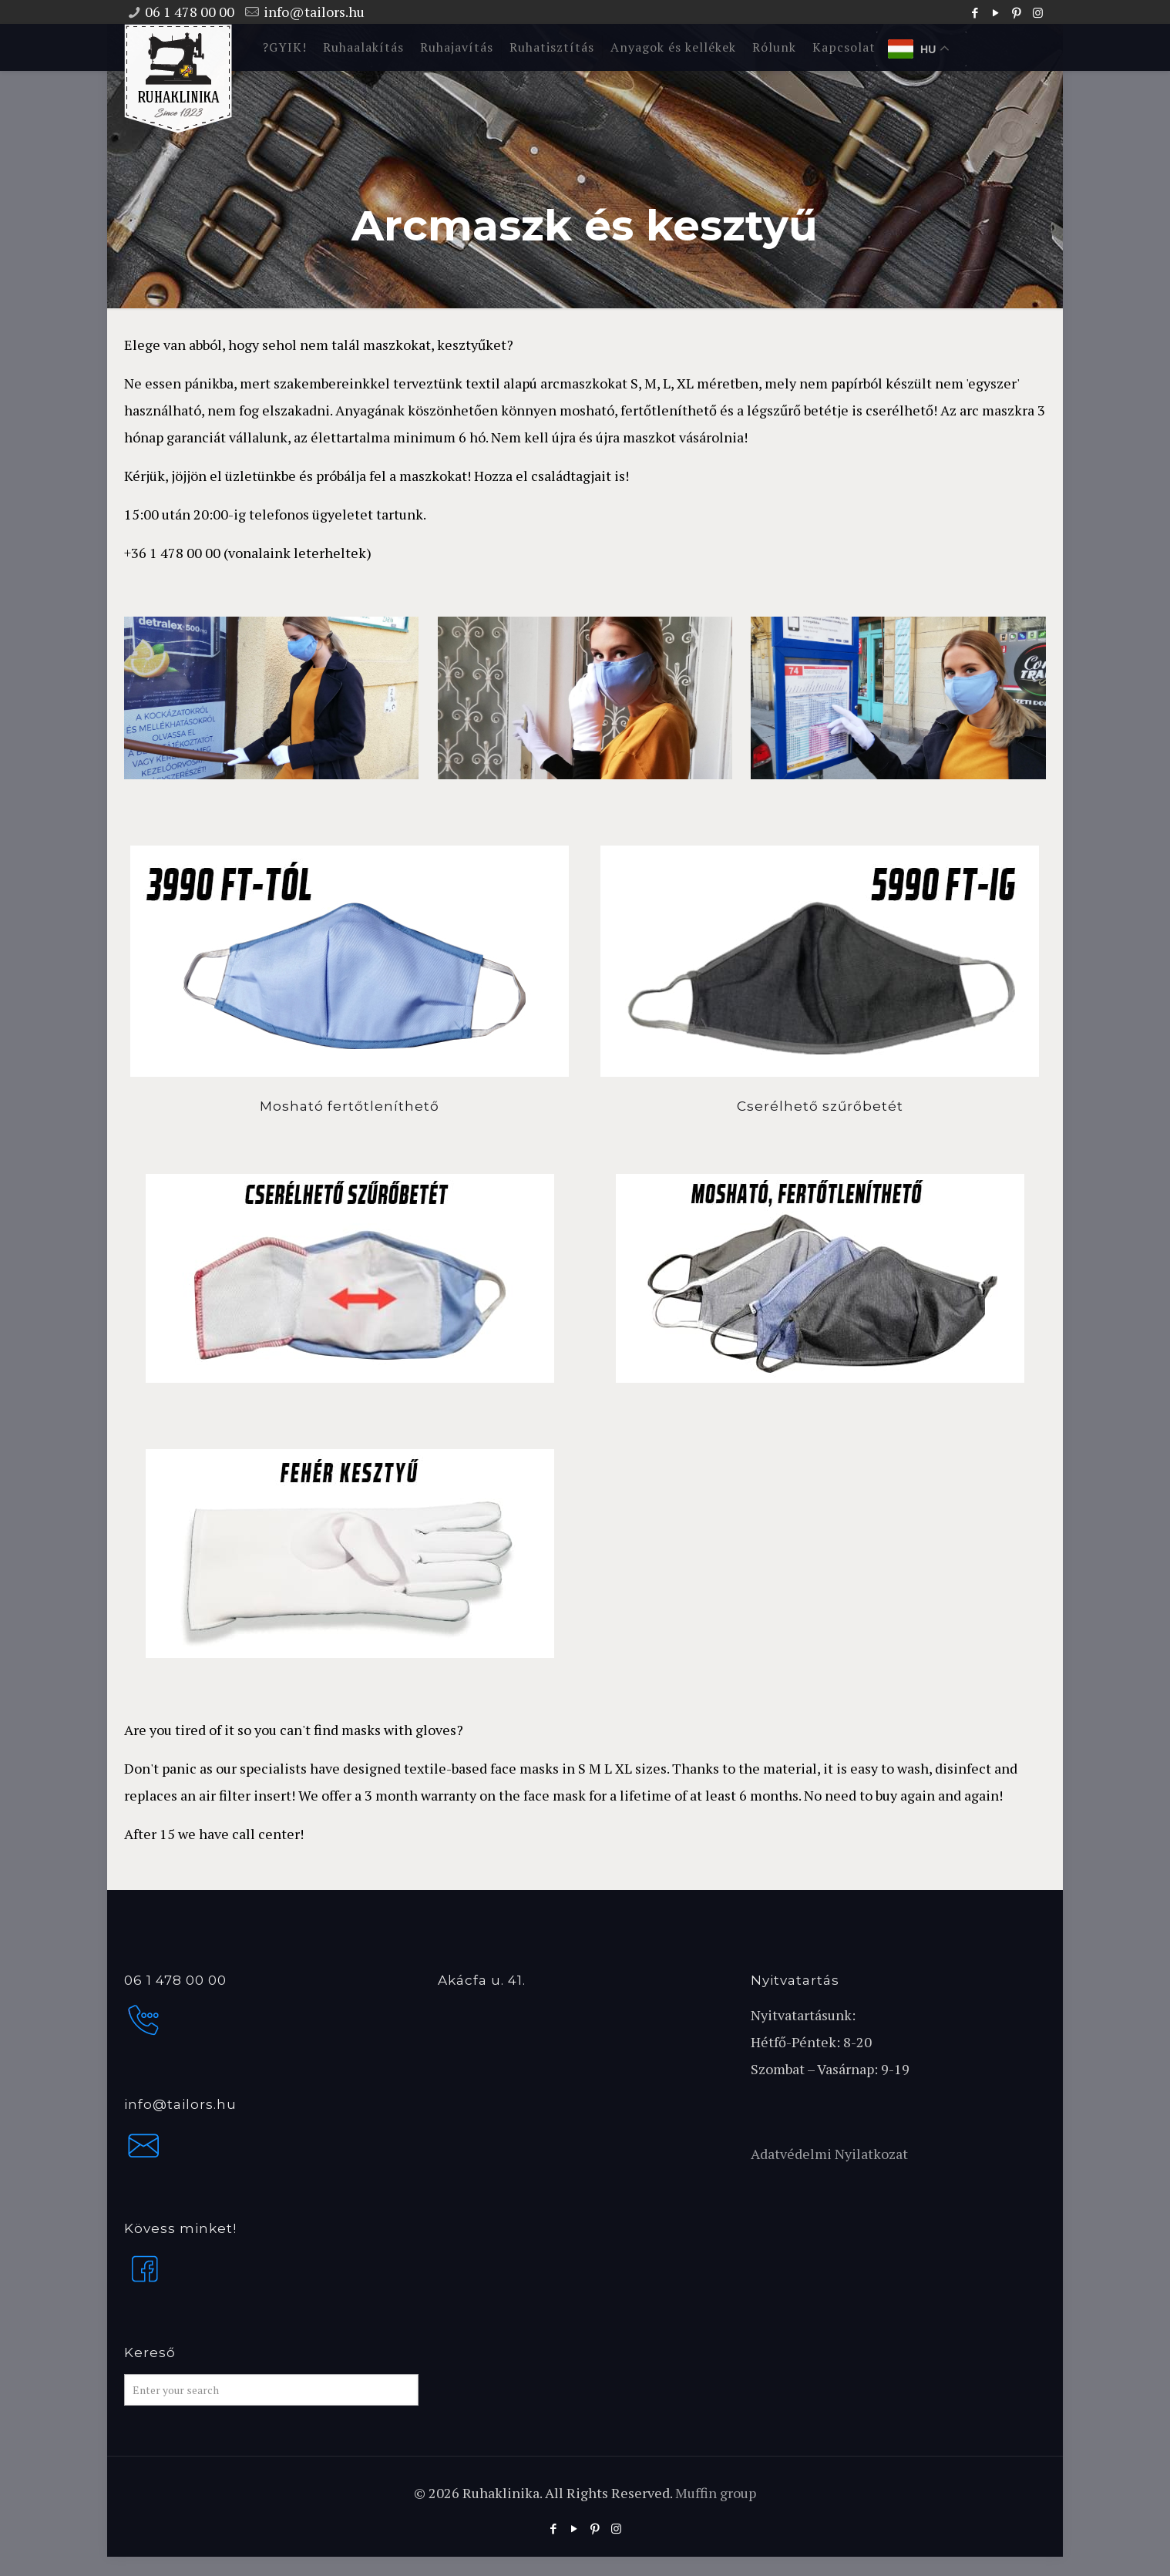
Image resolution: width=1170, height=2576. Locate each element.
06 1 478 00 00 (189, 11)
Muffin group (715, 2493)
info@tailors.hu (314, 11)
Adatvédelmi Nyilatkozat (829, 2153)
